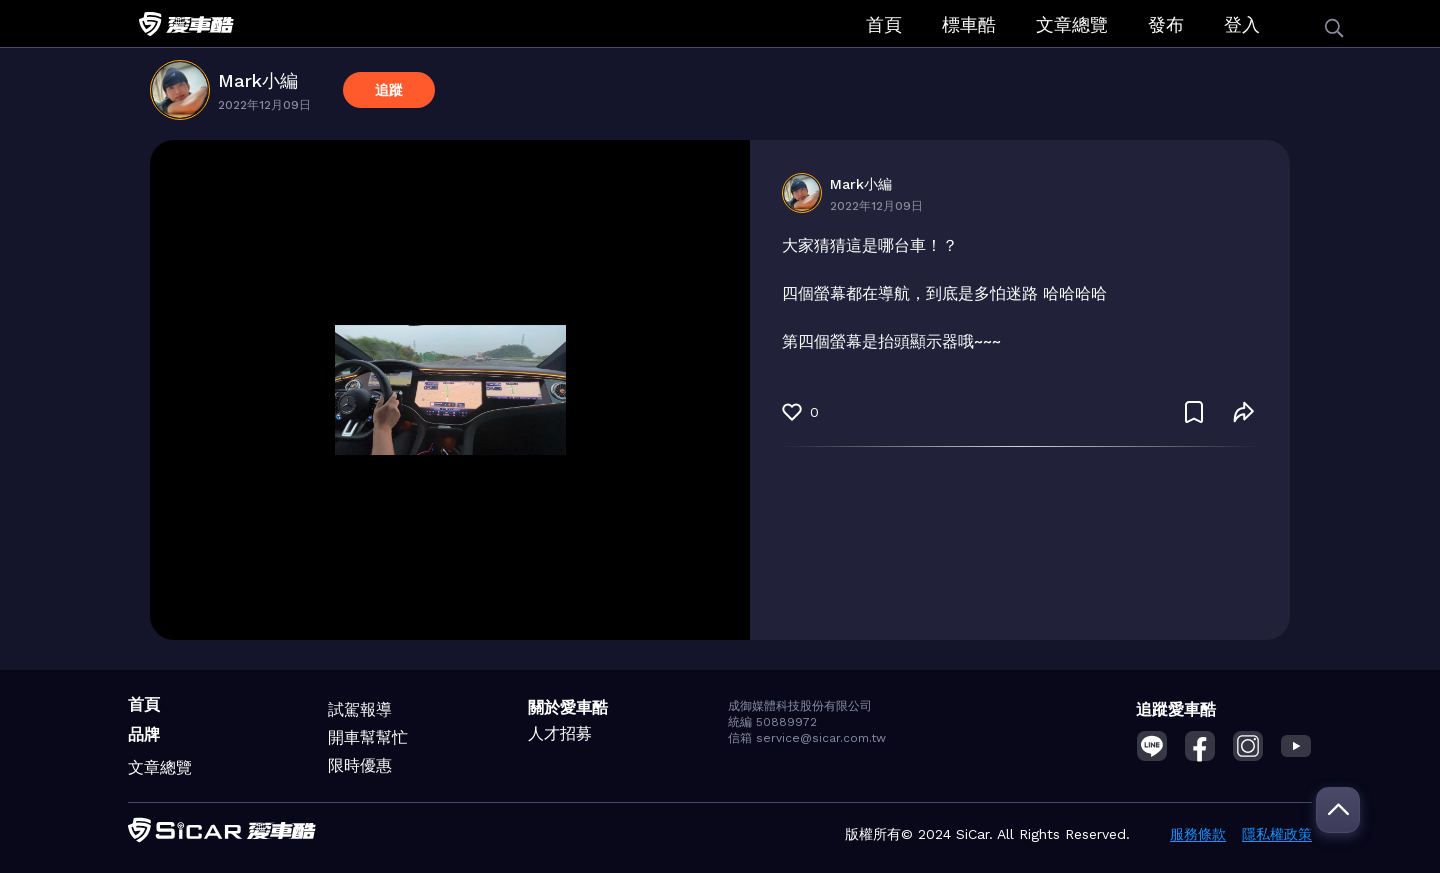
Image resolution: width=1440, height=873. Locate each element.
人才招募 (560, 733)
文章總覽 (1072, 24)
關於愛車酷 (568, 707)
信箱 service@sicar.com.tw (807, 738)
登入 (1242, 24)
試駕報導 (360, 709)
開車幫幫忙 (368, 737)
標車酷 (969, 24)
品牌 (144, 734)
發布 (1166, 24)
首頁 (884, 24)
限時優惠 (360, 765)
